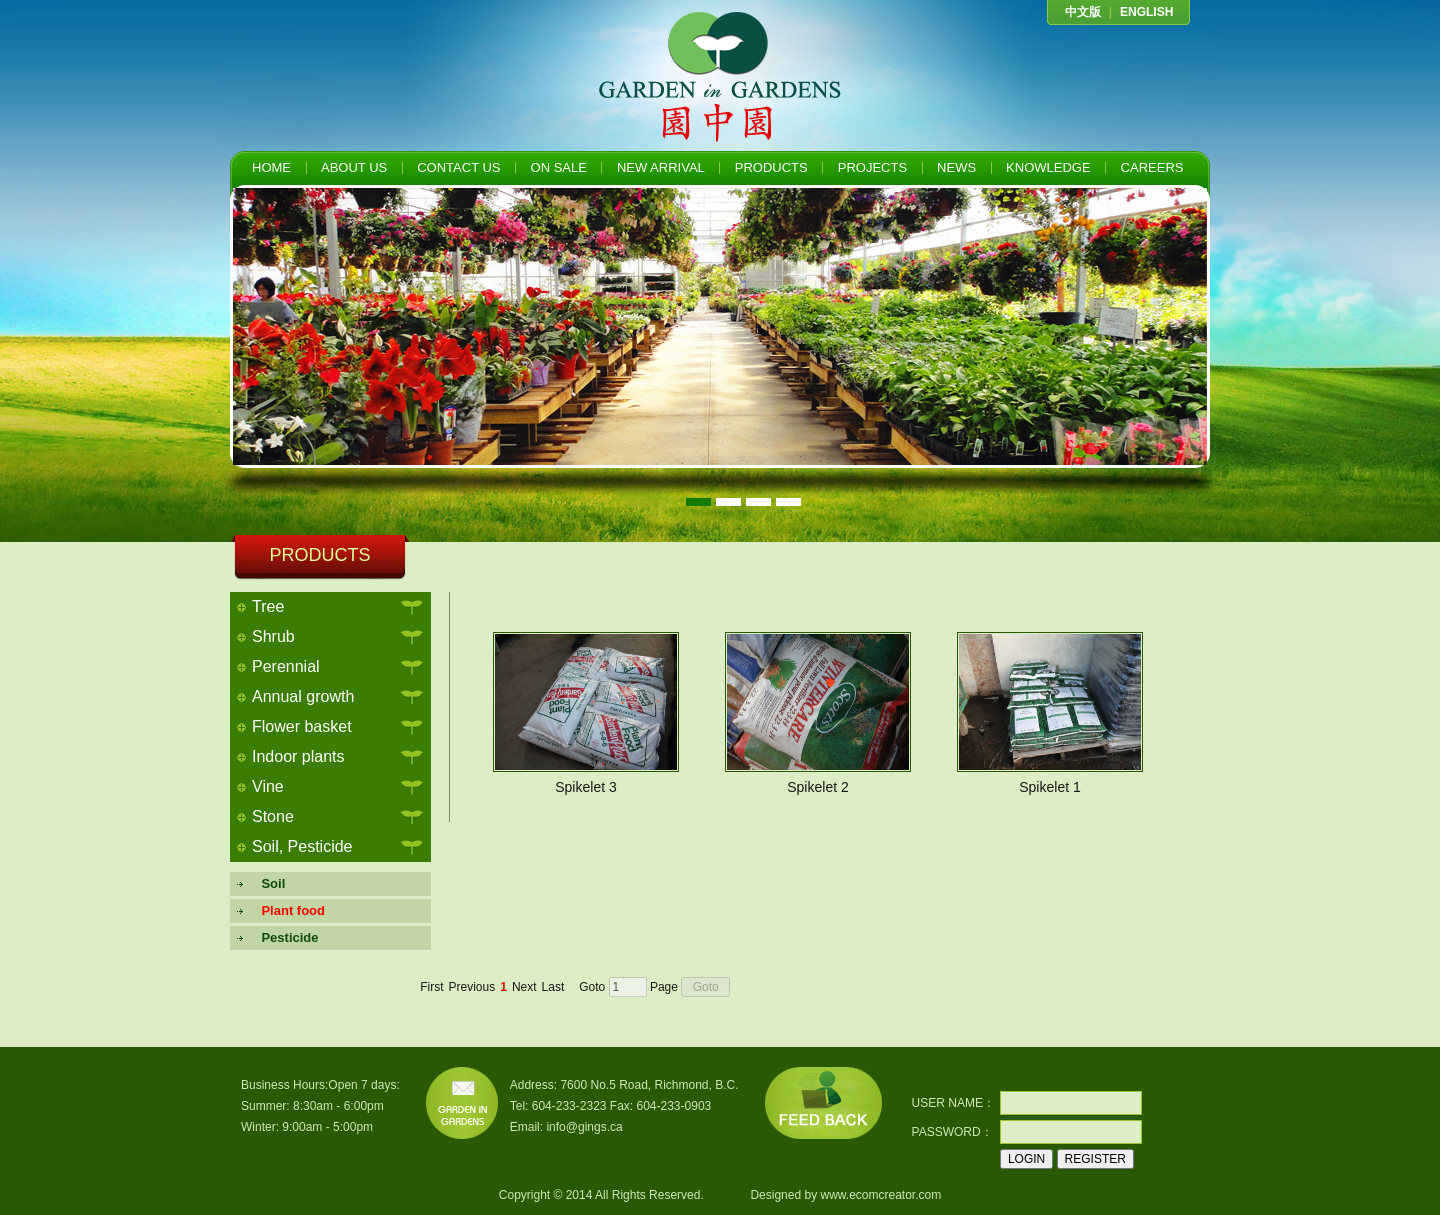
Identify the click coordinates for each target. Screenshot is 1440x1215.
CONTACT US (458, 167)
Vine (268, 786)
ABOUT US (354, 167)
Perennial (286, 666)
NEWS (956, 167)
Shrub (273, 636)
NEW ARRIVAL (661, 167)
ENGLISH (1146, 12)
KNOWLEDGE (1048, 167)
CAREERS (1152, 167)
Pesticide (283, 937)
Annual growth (303, 696)
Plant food (286, 910)
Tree (268, 606)
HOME (271, 167)
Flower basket (302, 726)
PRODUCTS (771, 167)
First (431, 987)
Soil (266, 883)
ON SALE (559, 167)
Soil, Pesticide (302, 846)
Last (553, 987)
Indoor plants (298, 756)
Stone (273, 816)
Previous (472, 987)
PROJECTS (872, 167)
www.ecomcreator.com (880, 1195)
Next (524, 987)
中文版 (1083, 12)
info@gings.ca (584, 1127)
